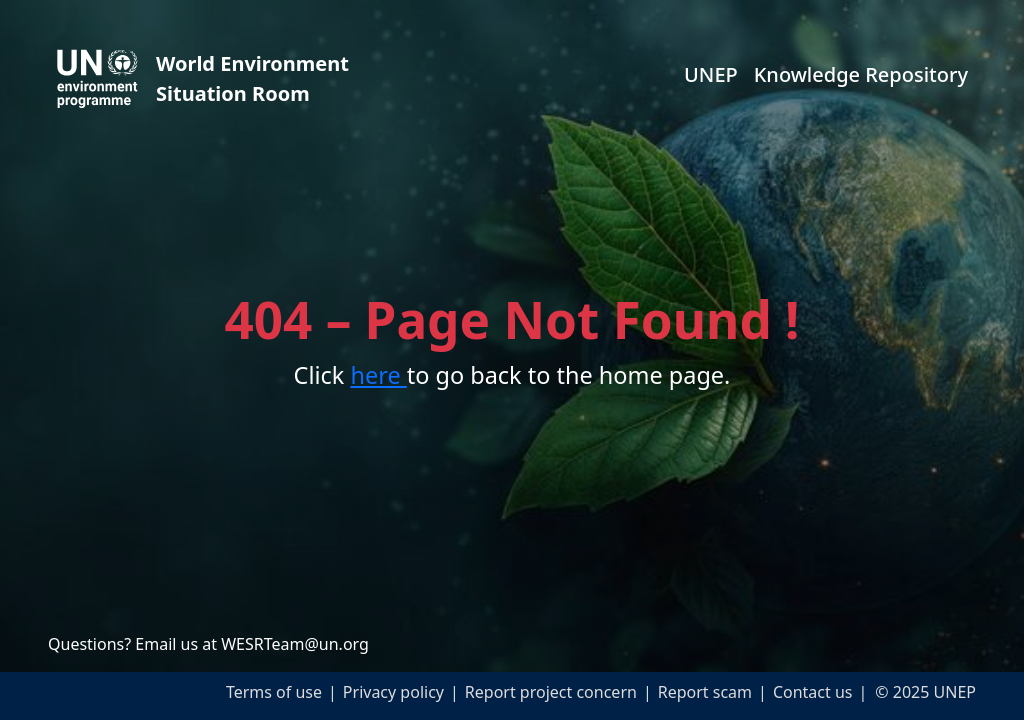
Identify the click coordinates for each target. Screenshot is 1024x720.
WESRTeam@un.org (295, 644)
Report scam (705, 692)
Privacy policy (393, 692)
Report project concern (551, 692)
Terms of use (274, 692)
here (378, 375)
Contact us (813, 692)
